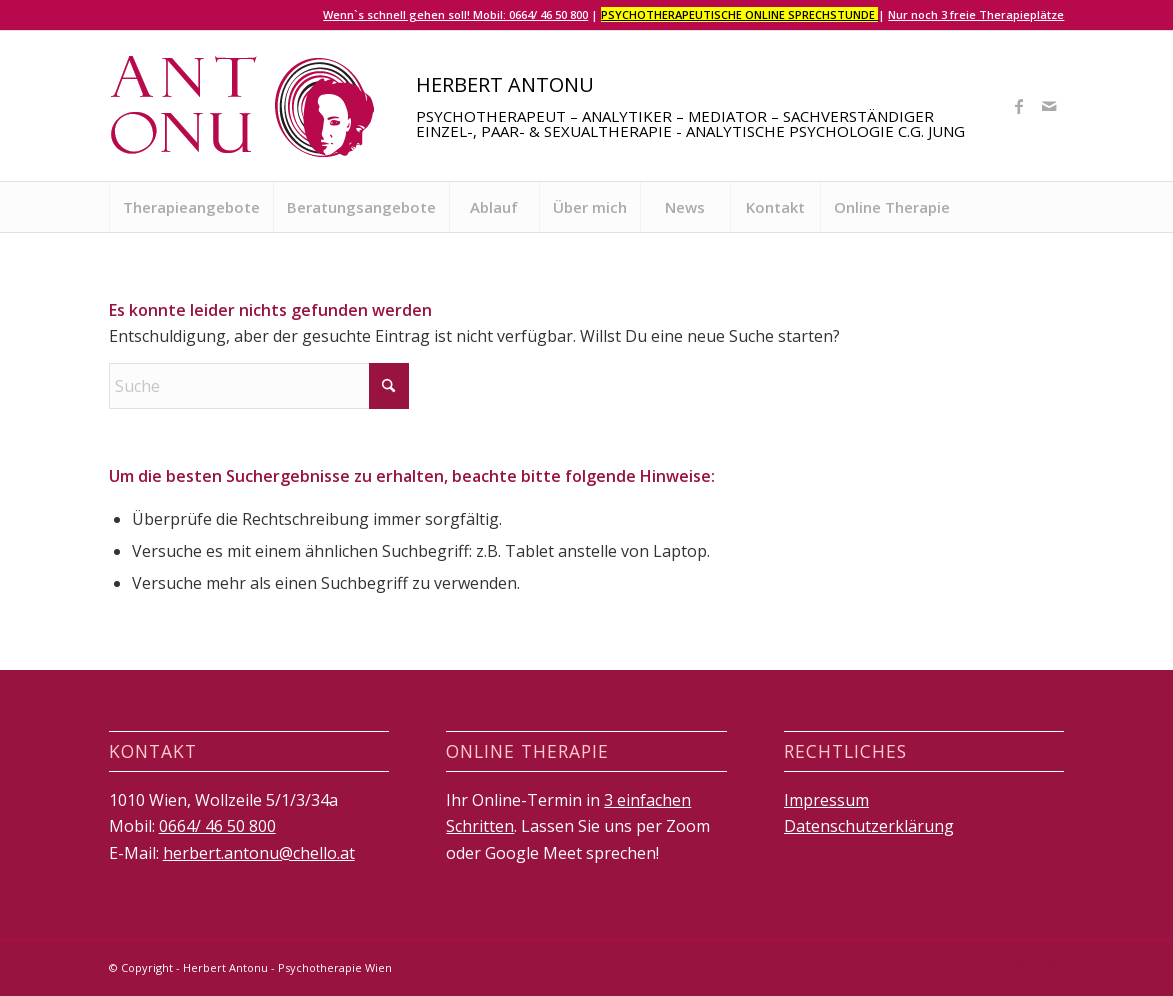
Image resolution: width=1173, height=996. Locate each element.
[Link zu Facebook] (1019, 106)
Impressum (826, 800)
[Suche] (259, 386)
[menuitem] (191, 207)
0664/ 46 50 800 (217, 826)
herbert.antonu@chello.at (259, 853)
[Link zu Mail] (1049, 106)
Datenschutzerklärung (869, 826)
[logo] (244, 106)
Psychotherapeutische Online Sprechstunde (739, 14)
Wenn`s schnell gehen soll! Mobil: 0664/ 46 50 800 (455, 14)
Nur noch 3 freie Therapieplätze (976, 14)
